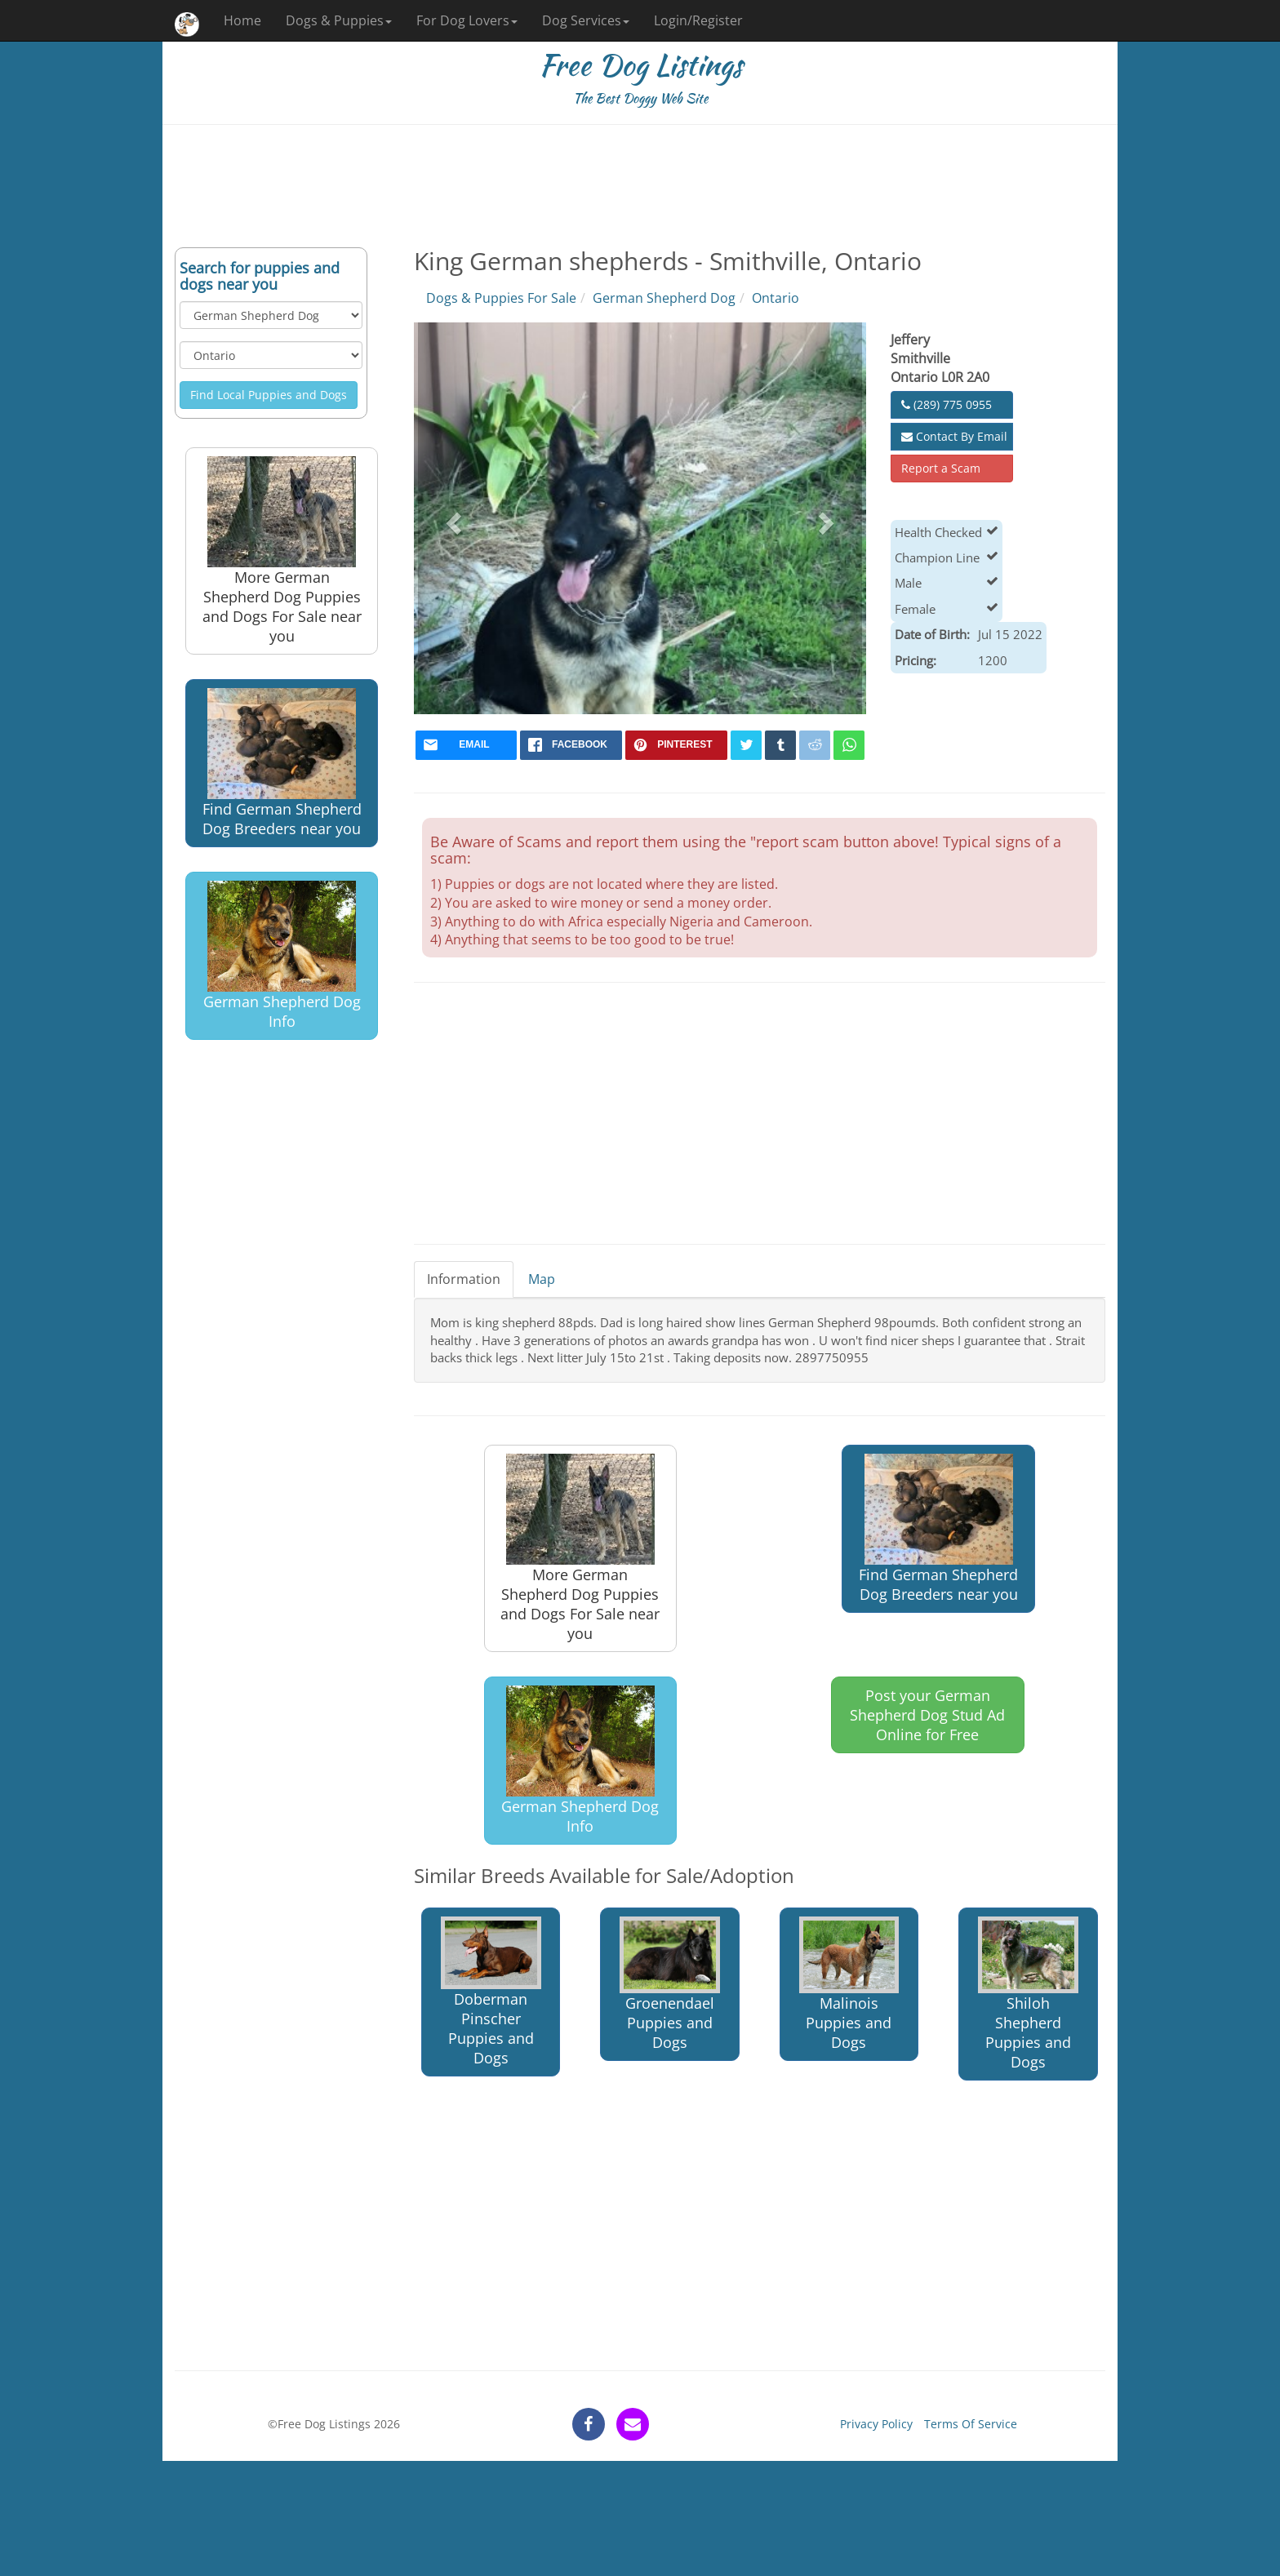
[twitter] (746, 745)
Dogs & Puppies (339, 20)
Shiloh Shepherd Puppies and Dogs (1028, 1994)
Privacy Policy (876, 2424)
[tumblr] (780, 745)
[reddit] (814, 745)
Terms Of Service (970, 2424)
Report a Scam (940, 468)
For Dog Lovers (467, 20)
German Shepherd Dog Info (282, 956)
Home (242, 20)
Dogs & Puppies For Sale (501, 298)
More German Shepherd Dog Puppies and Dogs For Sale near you (282, 551)
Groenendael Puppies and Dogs (670, 1984)
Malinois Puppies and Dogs (849, 1984)
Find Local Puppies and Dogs (268, 394)
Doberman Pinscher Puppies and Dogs (491, 1991)
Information (463, 1279)
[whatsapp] (848, 745)
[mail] (467, 745)
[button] (452, 518)
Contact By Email (954, 436)
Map (541, 1279)
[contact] (632, 2424)
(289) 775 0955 (946, 404)
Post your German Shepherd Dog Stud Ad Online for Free (927, 1715)
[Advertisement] (640, 186)
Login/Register (698, 20)
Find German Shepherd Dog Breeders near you (282, 763)
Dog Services (585, 20)
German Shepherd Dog (664, 298)
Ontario (775, 298)
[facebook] (571, 745)
